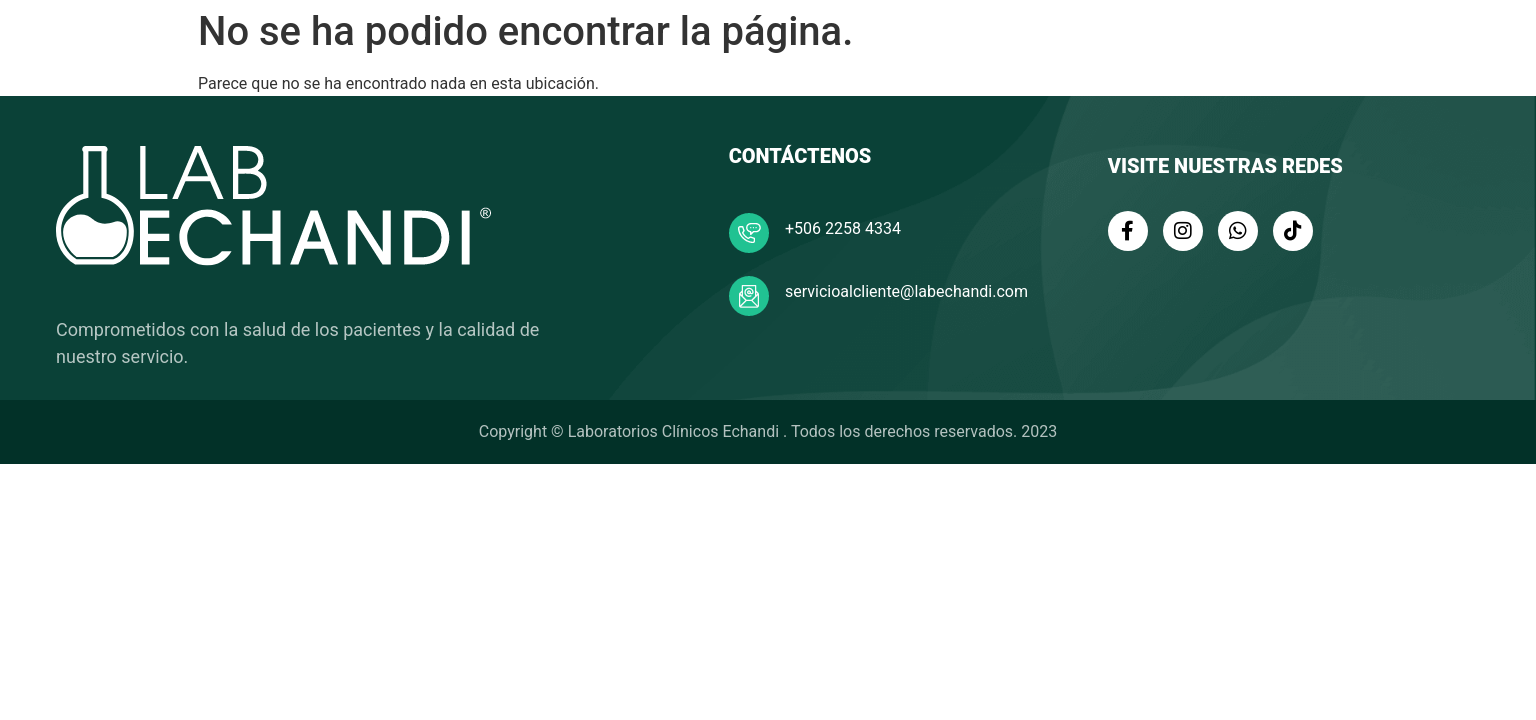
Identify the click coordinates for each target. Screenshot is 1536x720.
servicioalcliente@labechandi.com (906, 291)
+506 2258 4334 (843, 228)
